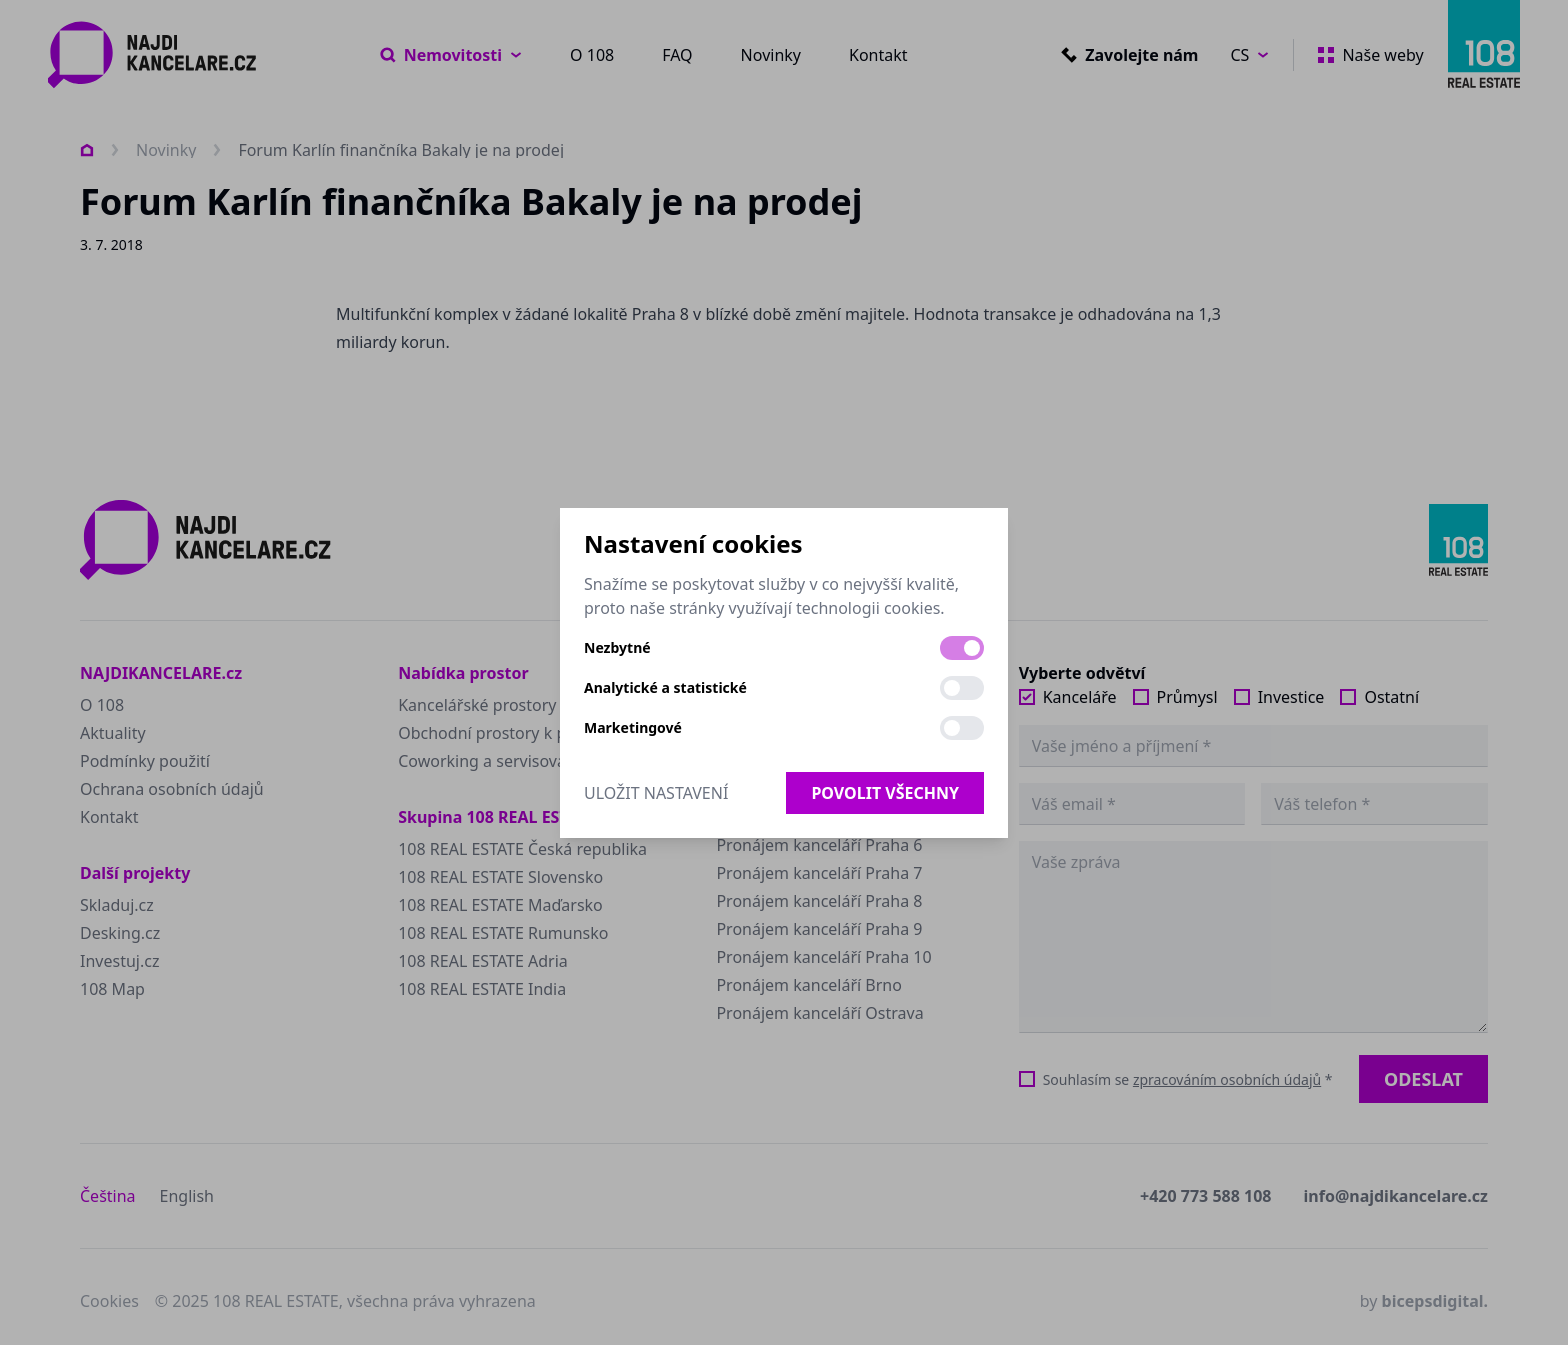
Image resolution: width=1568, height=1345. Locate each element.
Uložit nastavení (656, 793)
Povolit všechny (885, 793)
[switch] (962, 648)
